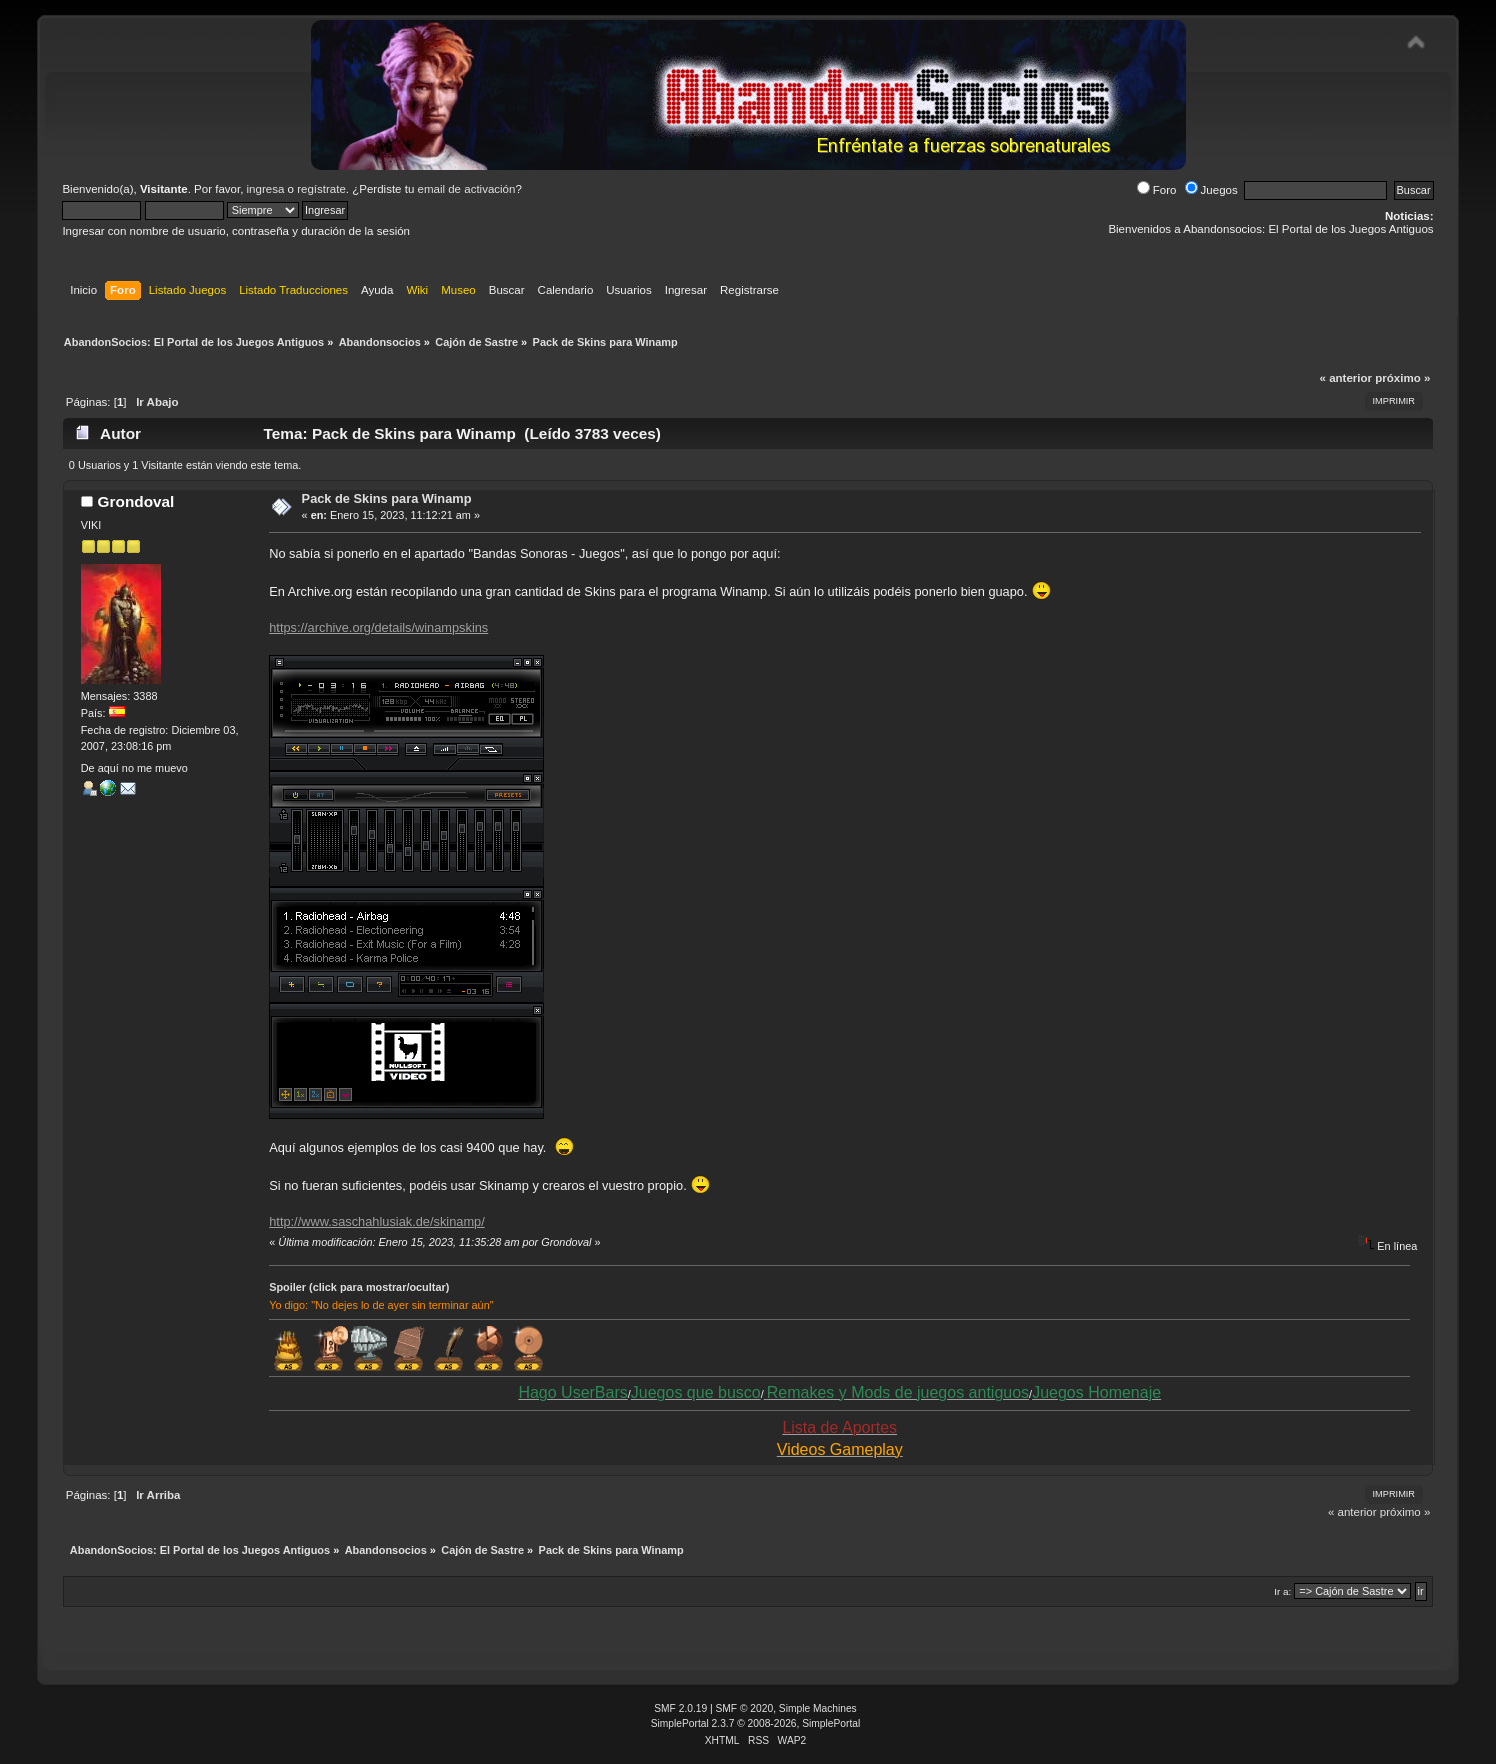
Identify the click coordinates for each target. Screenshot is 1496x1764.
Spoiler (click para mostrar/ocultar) (359, 1287)
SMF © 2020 (745, 1708)
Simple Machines (818, 1708)
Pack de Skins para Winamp (387, 498)
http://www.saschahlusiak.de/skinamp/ (377, 1221)
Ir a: (1282, 1591)
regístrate (321, 189)
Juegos (1211, 190)
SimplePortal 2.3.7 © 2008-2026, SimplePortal (756, 1723)
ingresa (266, 189)
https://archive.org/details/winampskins (378, 627)
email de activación (467, 189)
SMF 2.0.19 (680, 1708)
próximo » (1402, 378)
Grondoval (136, 501)
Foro (1157, 190)
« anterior (1346, 378)
